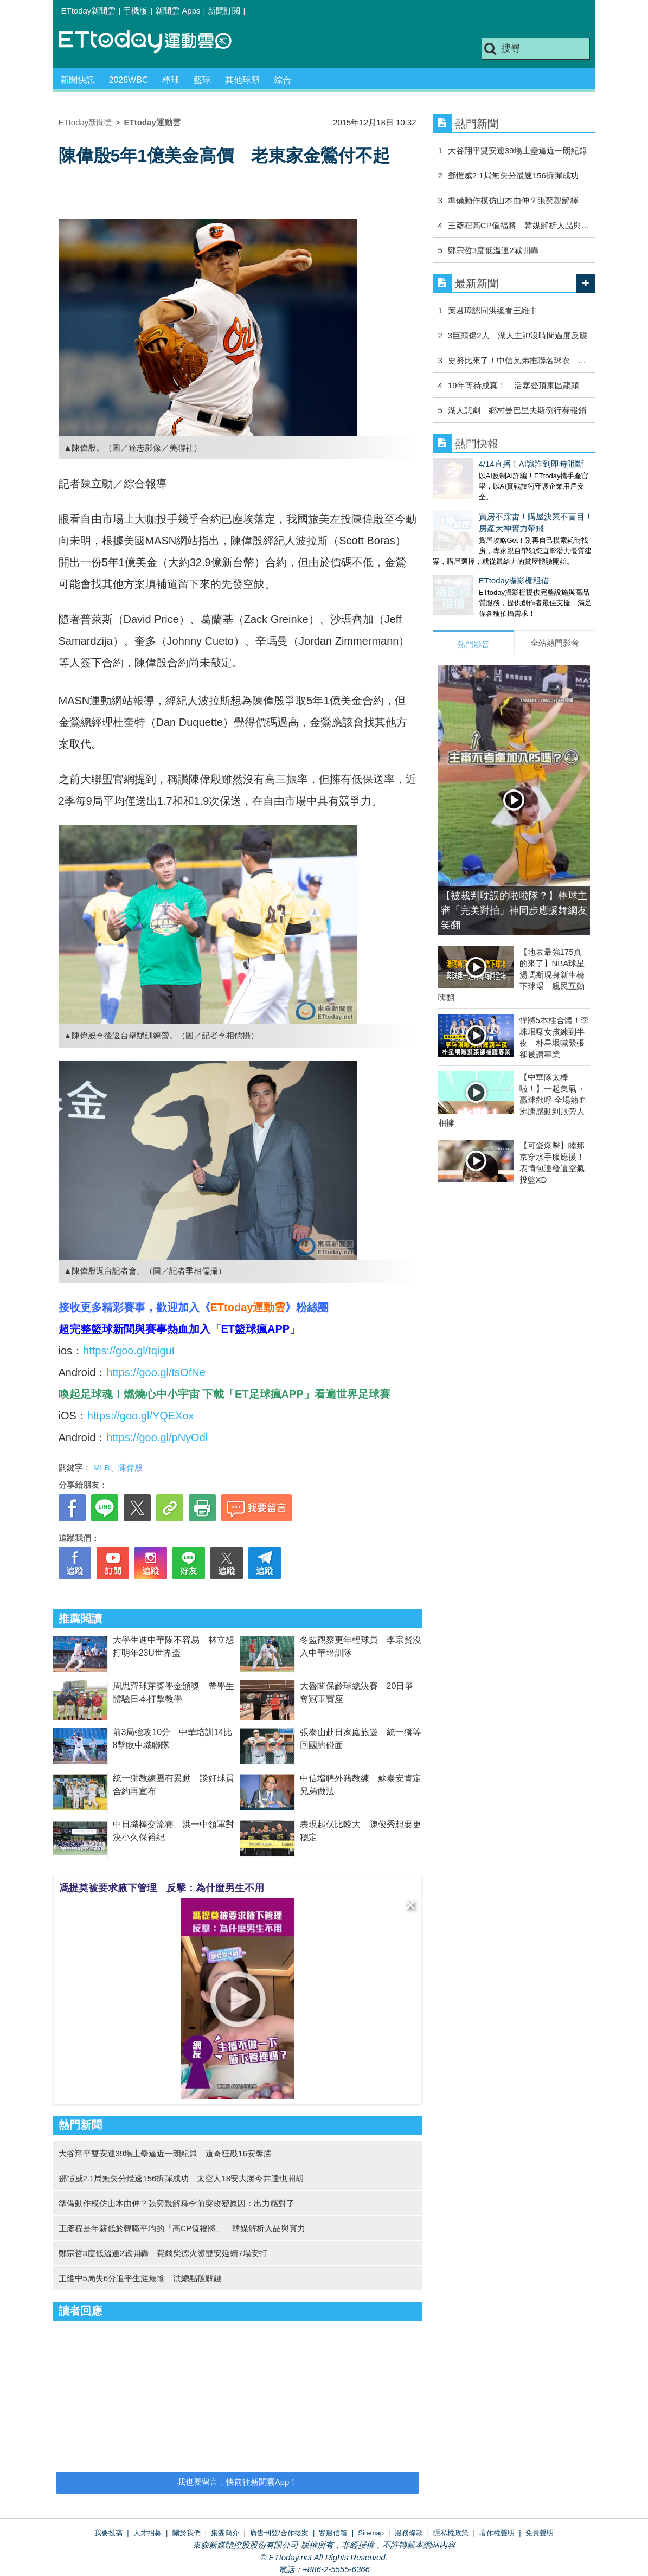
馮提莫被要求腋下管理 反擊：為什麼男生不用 (161, 1888)
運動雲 (153, 42)
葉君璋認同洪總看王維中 (492, 310)
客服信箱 (333, 2533)
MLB (101, 1467)
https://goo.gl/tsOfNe (155, 1372)
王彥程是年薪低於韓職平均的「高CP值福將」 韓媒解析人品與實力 (182, 2228)
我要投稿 (108, 2533)
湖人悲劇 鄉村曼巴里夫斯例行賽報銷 (517, 410)
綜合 (282, 80)
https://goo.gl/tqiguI (129, 1351)
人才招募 (147, 2533)
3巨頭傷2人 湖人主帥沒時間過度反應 (517, 335)
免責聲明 (539, 2533)
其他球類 (242, 80)
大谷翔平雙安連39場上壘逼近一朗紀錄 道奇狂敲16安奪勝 (165, 2153)
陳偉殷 (130, 1467)
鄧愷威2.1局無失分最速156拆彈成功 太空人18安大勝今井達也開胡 (181, 2178)
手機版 (135, 10)
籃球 (202, 80)
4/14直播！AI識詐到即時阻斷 (485, 463)
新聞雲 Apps (177, 10)
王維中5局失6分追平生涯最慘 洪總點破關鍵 (140, 2278)
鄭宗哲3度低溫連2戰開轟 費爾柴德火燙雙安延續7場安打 (163, 2253)
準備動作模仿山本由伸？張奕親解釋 (513, 200)
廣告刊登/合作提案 (279, 2533)
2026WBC (129, 80)
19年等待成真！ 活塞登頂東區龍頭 (513, 385)
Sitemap (371, 2533)
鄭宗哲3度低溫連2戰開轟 (493, 250)
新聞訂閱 (224, 10)
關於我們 (186, 2533)
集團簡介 (225, 2533)
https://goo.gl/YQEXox (140, 1416)
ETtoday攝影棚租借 (468, 569)
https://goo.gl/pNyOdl (157, 1437)
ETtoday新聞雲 (88, 10)
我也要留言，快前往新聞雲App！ (237, 2482)
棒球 (170, 80)
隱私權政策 (451, 2533)
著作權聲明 (497, 2533)
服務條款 (409, 2533)
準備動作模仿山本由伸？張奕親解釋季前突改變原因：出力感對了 (176, 2203)
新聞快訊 (77, 80)
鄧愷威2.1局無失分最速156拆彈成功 (513, 175)
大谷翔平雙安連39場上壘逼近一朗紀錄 (517, 150)
